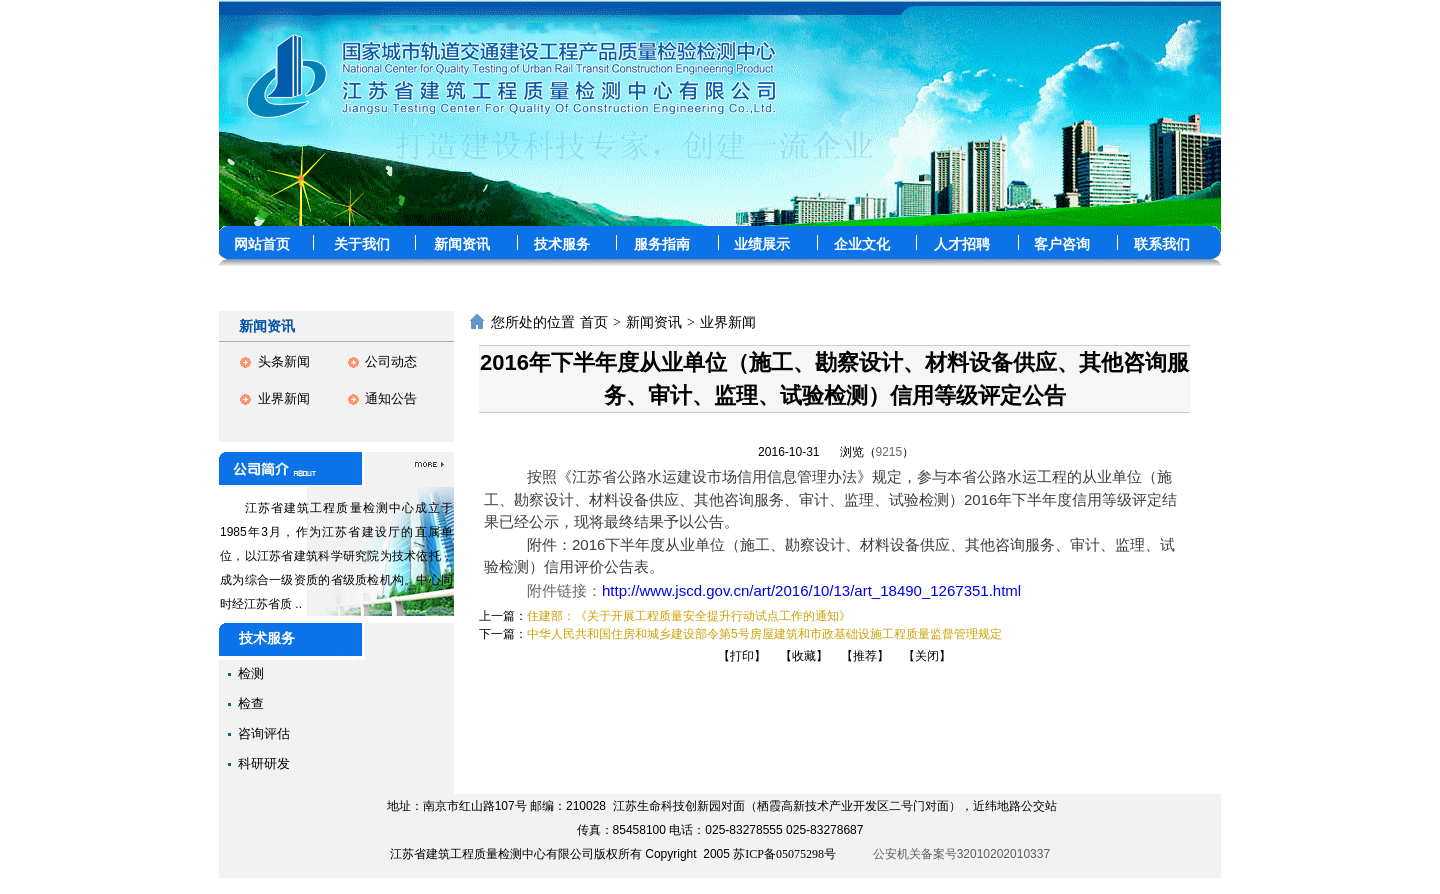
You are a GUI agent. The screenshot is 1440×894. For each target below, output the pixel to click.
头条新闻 (284, 361)
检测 (251, 673)
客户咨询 (1062, 244)
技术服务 (562, 244)
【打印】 (742, 656)
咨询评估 (264, 733)
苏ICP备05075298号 (784, 854)
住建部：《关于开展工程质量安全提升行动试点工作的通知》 (689, 616)
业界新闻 (284, 398)
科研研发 (264, 763)
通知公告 (391, 398)
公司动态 (391, 361)
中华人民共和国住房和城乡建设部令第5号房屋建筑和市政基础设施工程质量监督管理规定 (764, 634)
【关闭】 (927, 656)
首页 (594, 322)
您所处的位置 (533, 322)
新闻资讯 (462, 244)
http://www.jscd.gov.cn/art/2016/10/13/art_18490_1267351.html (811, 590)
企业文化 (862, 244)
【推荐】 (865, 656)
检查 (251, 703)
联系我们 (1162, 244)
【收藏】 (804, 656)
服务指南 (662, 244)
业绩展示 (762, 244)
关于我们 (362, 244)
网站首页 (262, 244)
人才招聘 (962, 244)
